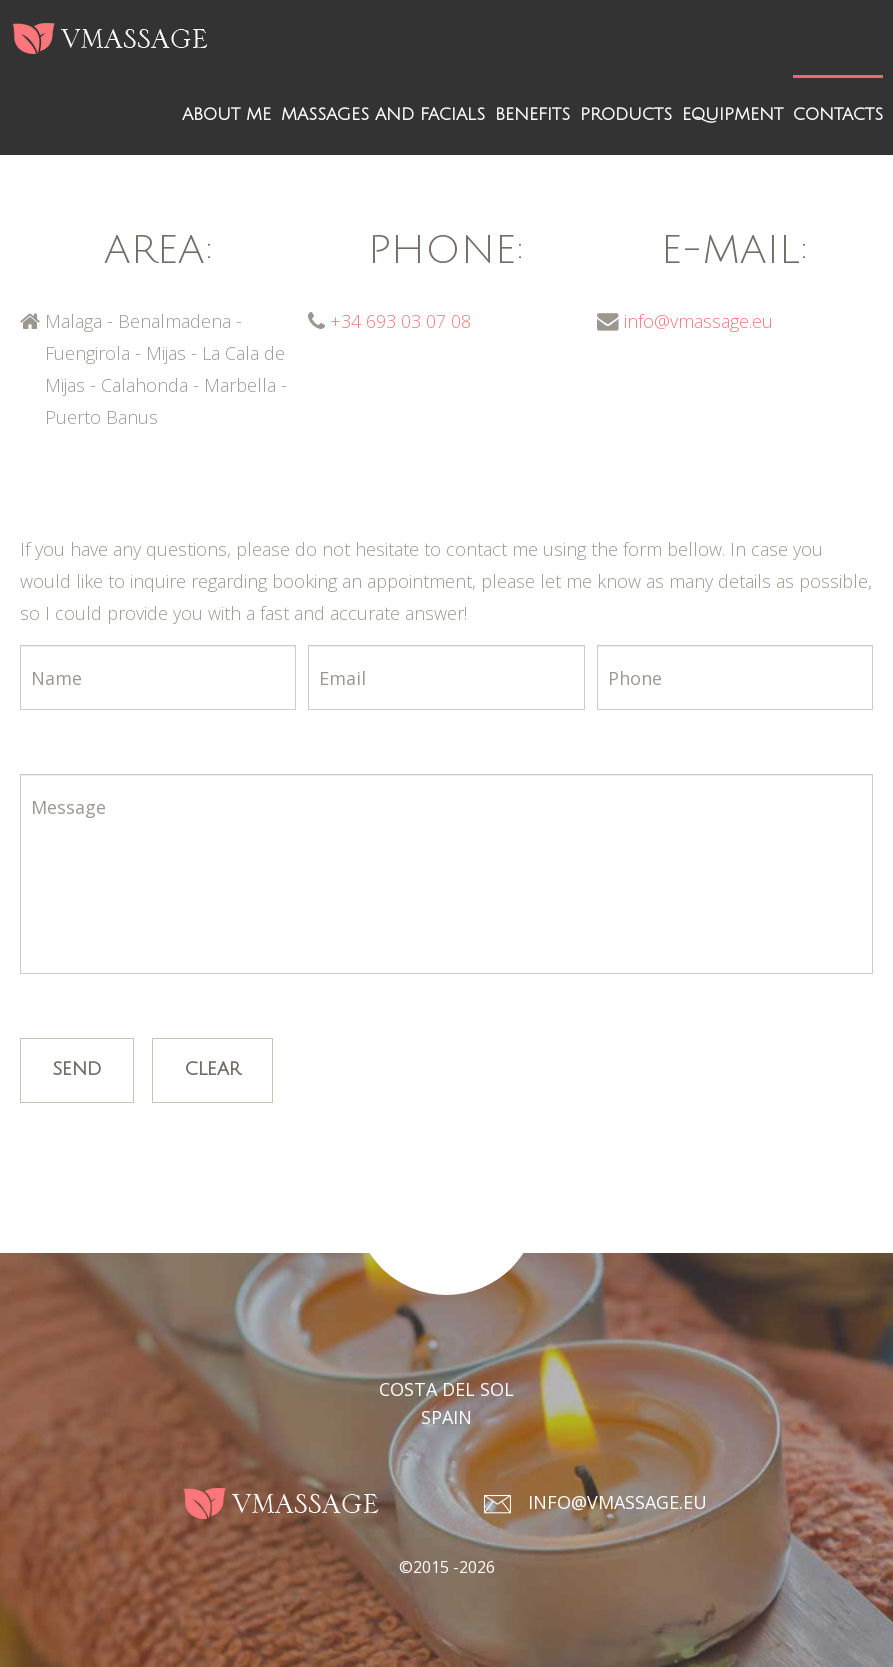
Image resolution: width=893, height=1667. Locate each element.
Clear (212, 1069)
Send (77, 1069)
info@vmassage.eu (698, 321)
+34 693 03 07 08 (400, 321)
